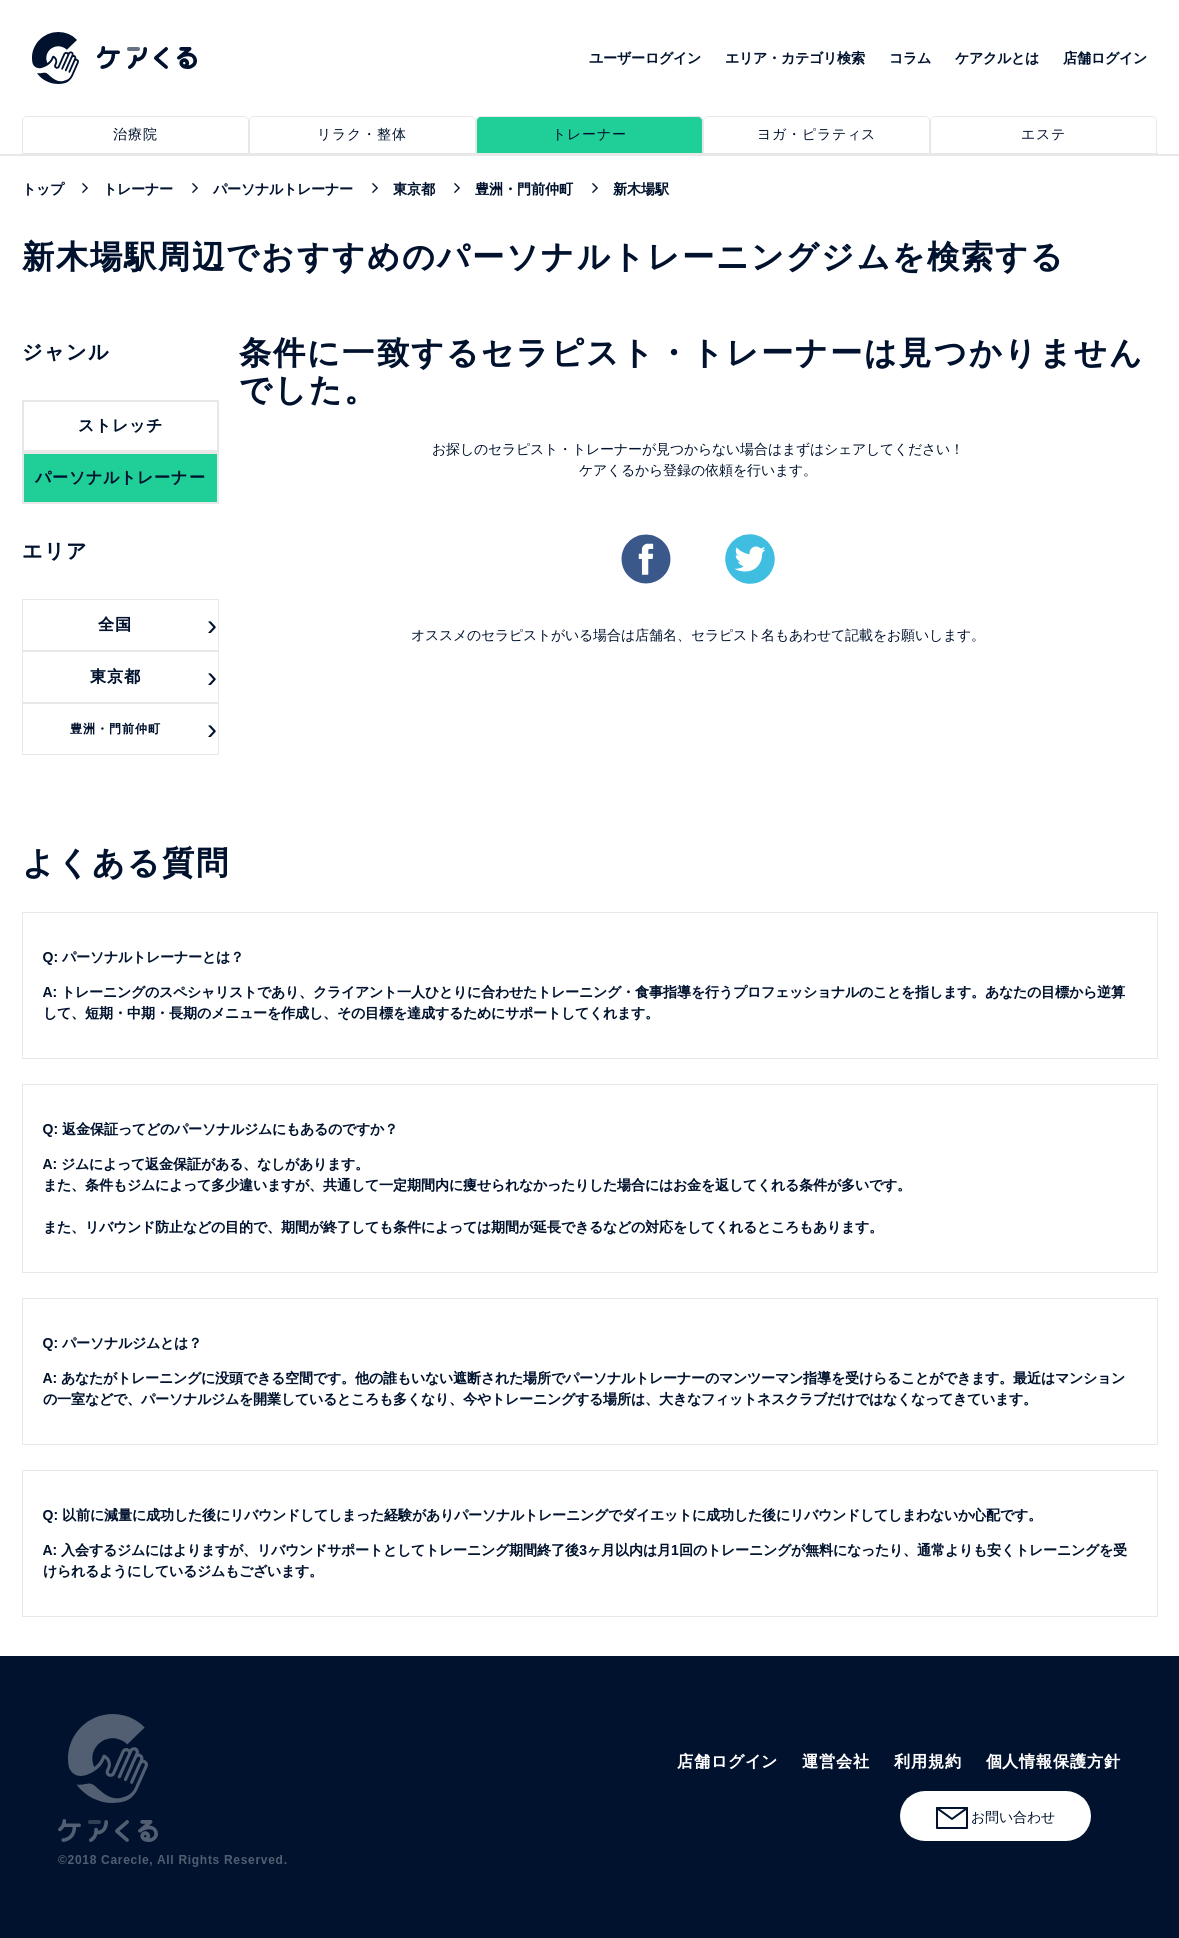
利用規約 (928, 1761)
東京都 (115, 676)
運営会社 (836, 1761)
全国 (115, 624)
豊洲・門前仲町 (116, 729)
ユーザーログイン (645, 58)
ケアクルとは (997, 58)
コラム (910, 58)
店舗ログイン (1105, 58)
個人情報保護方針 (1053, 1761)
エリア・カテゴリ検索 (795, 58)
